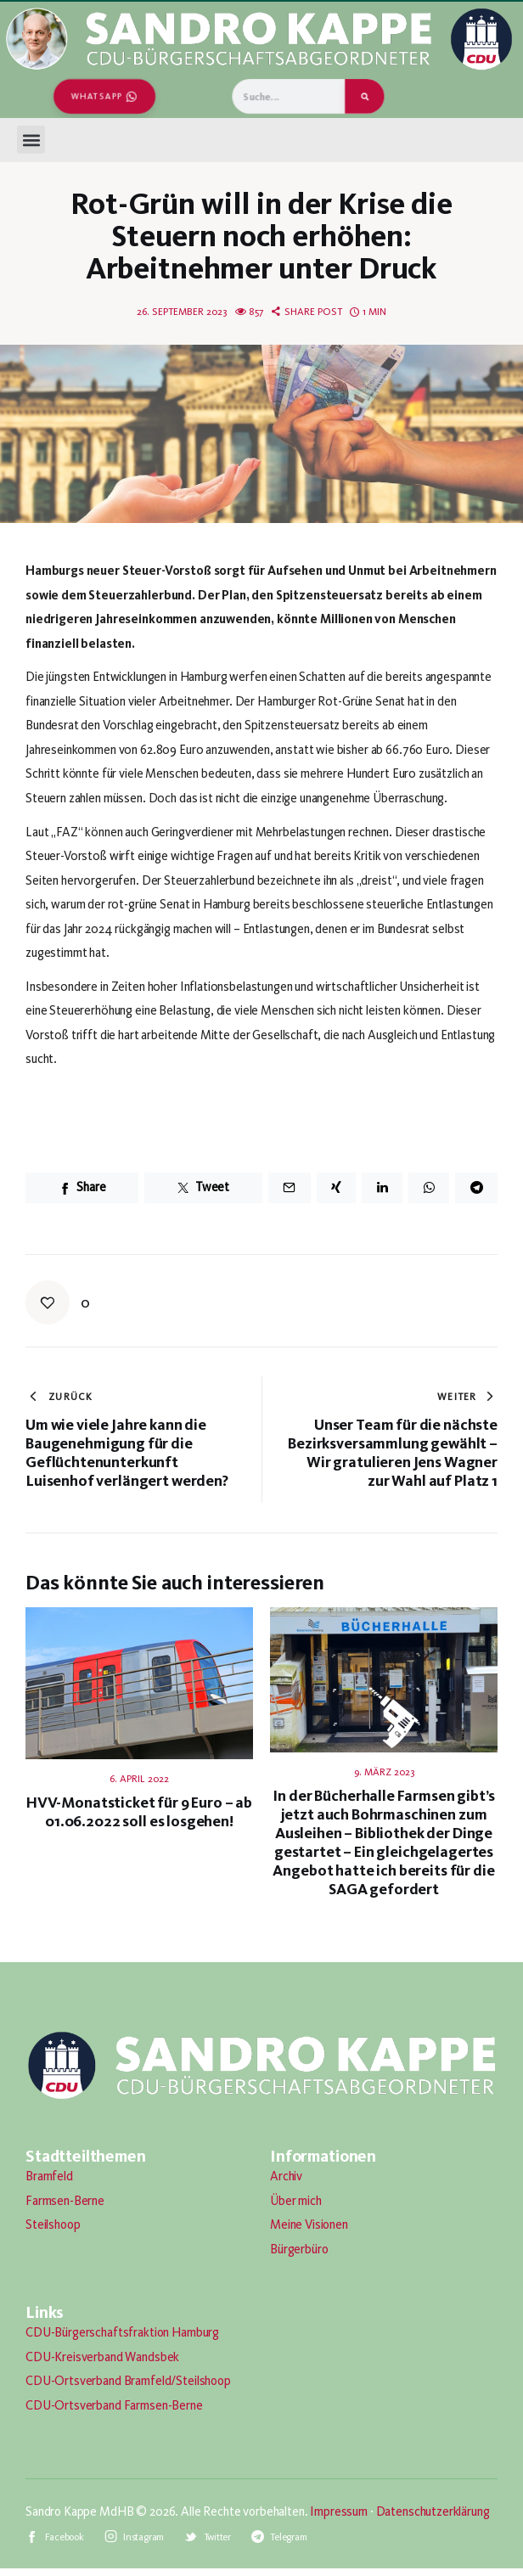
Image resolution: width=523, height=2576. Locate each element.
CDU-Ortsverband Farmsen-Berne (114, 2405)
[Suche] (365, 96)
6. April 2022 (139, 1779)
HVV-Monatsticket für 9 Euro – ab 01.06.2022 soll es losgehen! (139, 1812)
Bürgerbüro (299, 2249)
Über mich (296, 2200)
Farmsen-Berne (64, 2200)
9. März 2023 (384, 1772)
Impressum (339, 2511)
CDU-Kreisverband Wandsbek (102, 2357)
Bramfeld (49, 2176)
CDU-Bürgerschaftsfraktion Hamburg (122, 2332)
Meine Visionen (309, 2224)
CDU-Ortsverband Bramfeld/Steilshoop (128, 2380)
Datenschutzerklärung (433, 2511)
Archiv (286, 2176)
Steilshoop (53, 2224)
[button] (31, 140)
